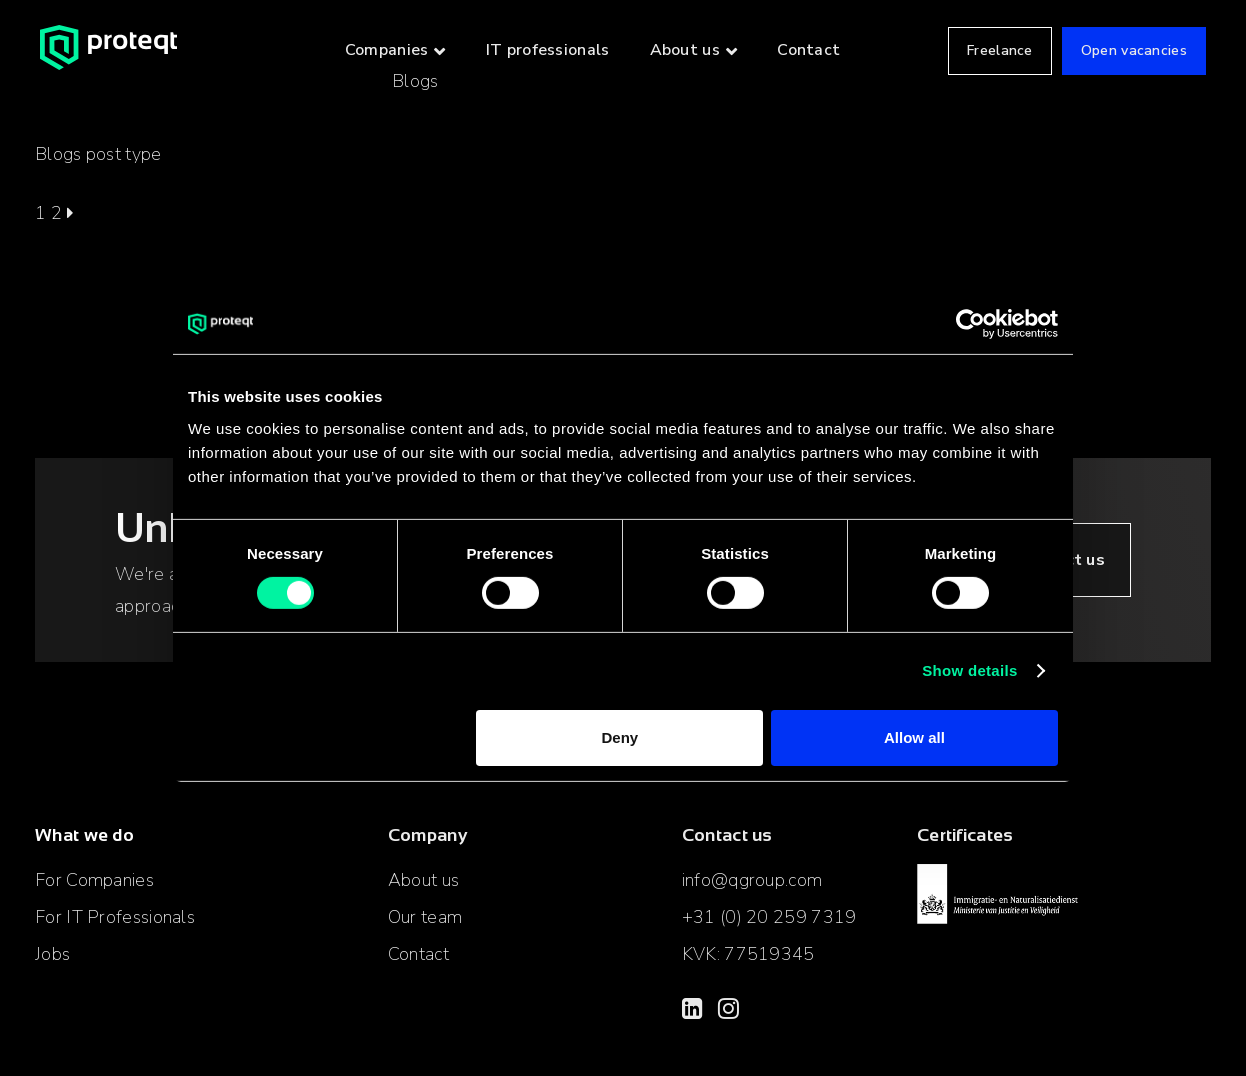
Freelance (1000, 50)
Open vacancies (1134, 50)
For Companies (94, 880)
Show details (969, 670)
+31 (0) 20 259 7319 (769, 917)
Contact (808, 50)
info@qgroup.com (752, 880)
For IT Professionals (115, 917)
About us (685, 50)
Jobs (52, 954)
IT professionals (548, 50)
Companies (387, 50)
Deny (620, 737)
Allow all (914, 737)
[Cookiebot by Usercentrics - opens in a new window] (970, 324)
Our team (425, 917)
